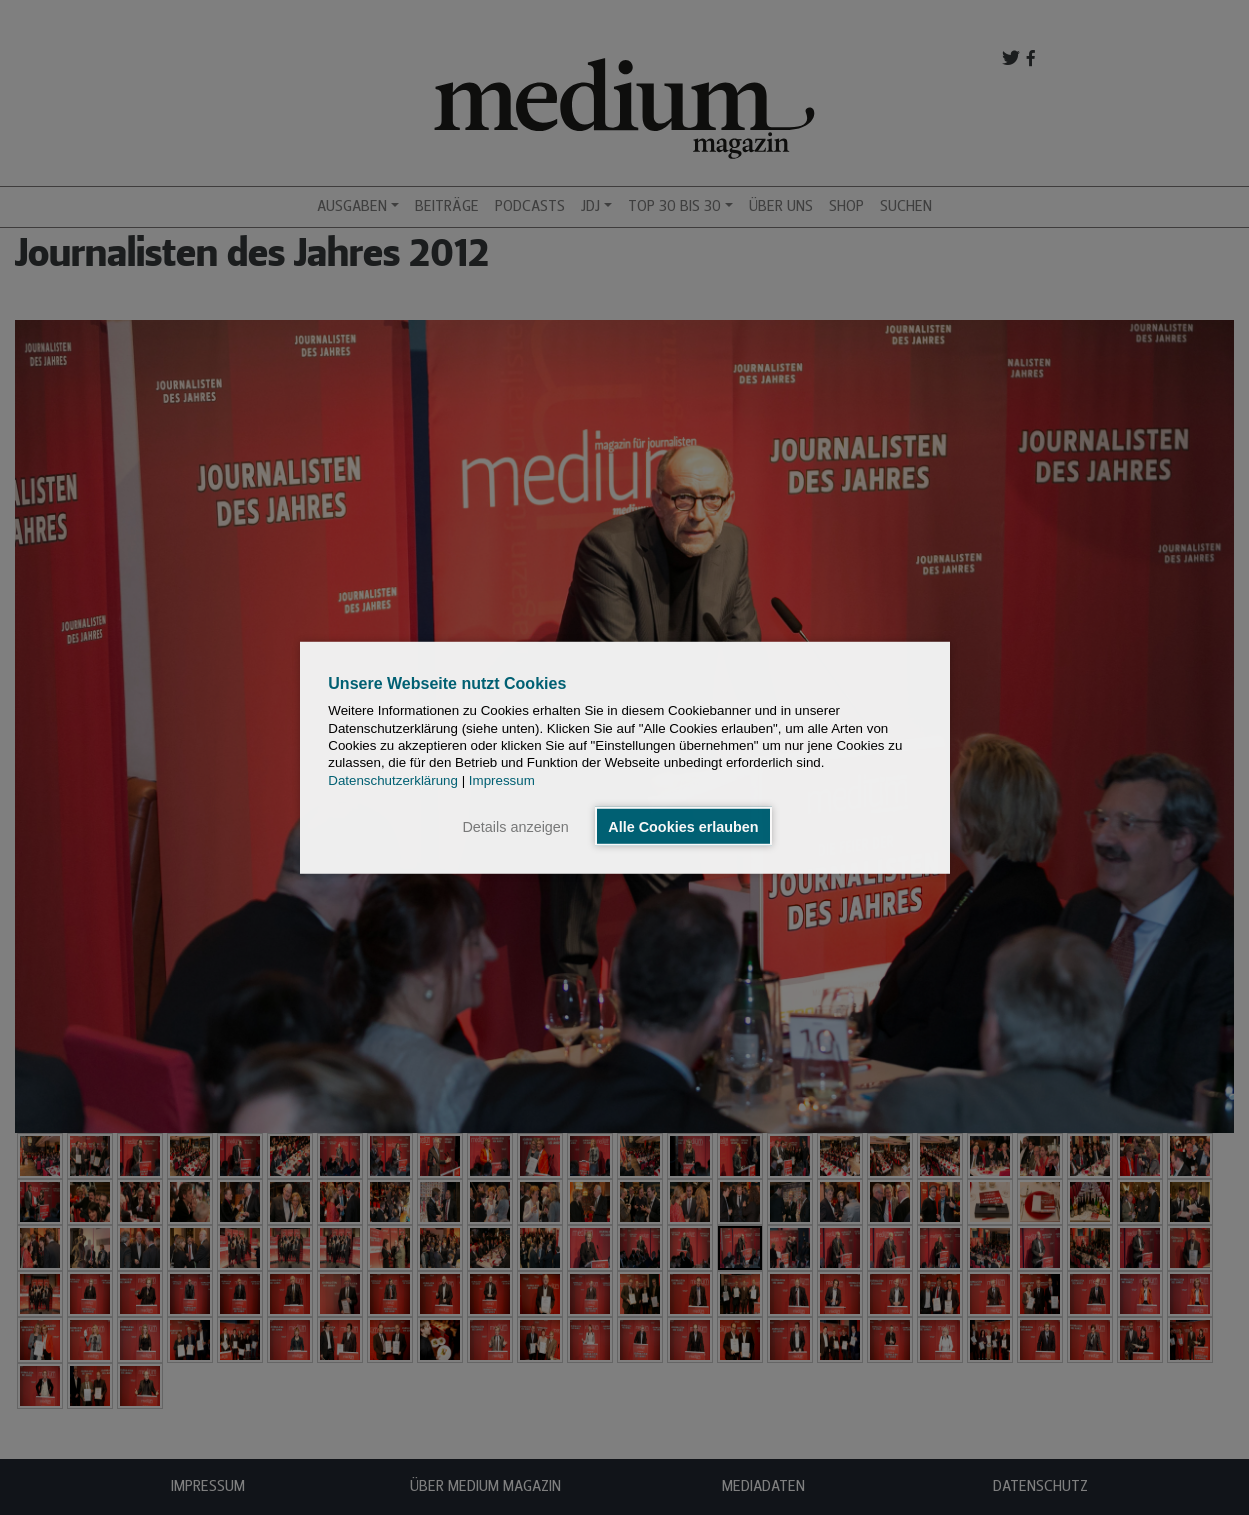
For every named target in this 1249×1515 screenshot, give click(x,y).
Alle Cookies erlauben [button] (683, 826)
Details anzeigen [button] (515, 826)
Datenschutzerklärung (393, 779)
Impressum (502, 779)
